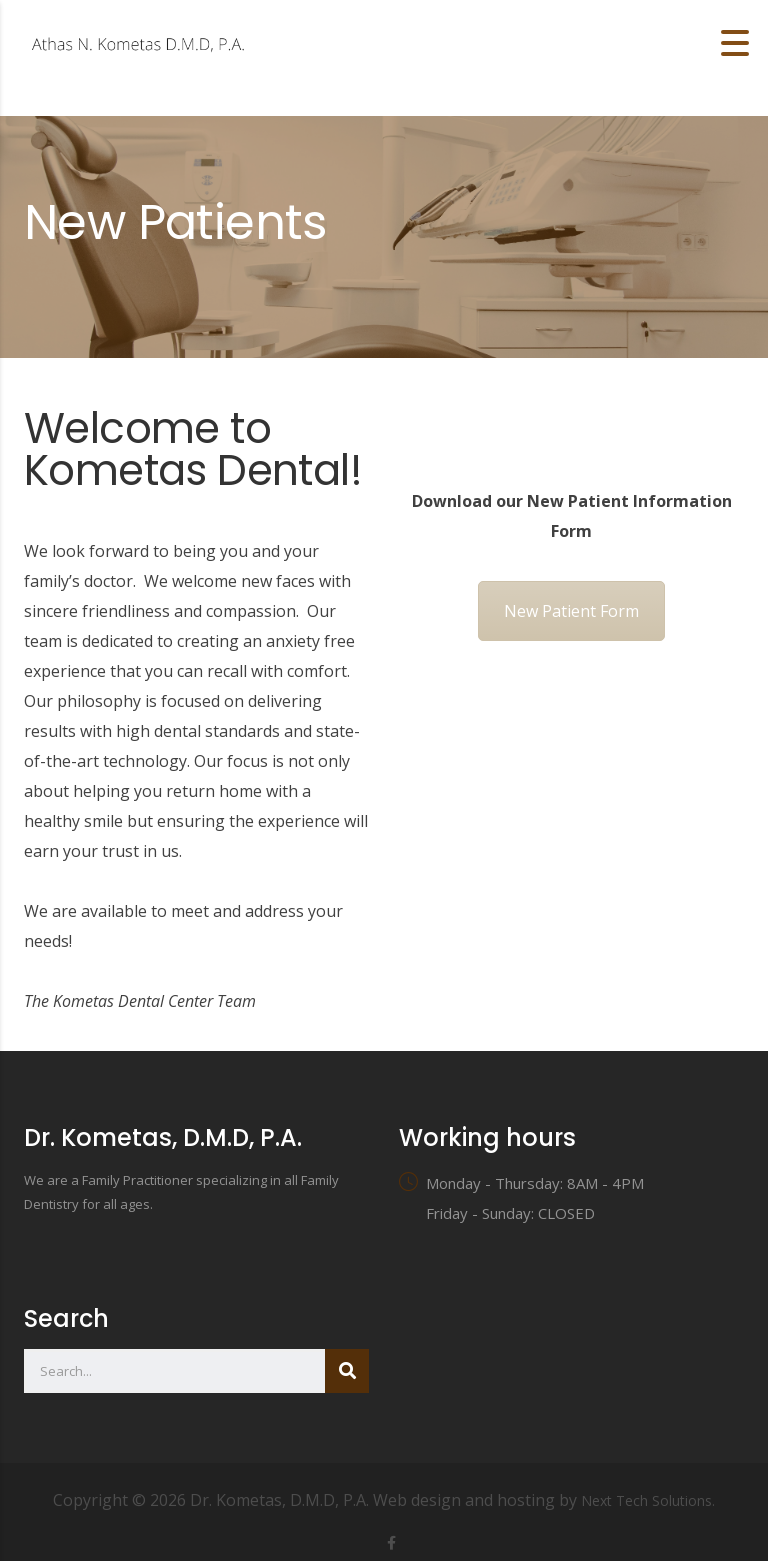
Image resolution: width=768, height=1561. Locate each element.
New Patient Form (571, 611)
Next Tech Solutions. (648, 1500)
